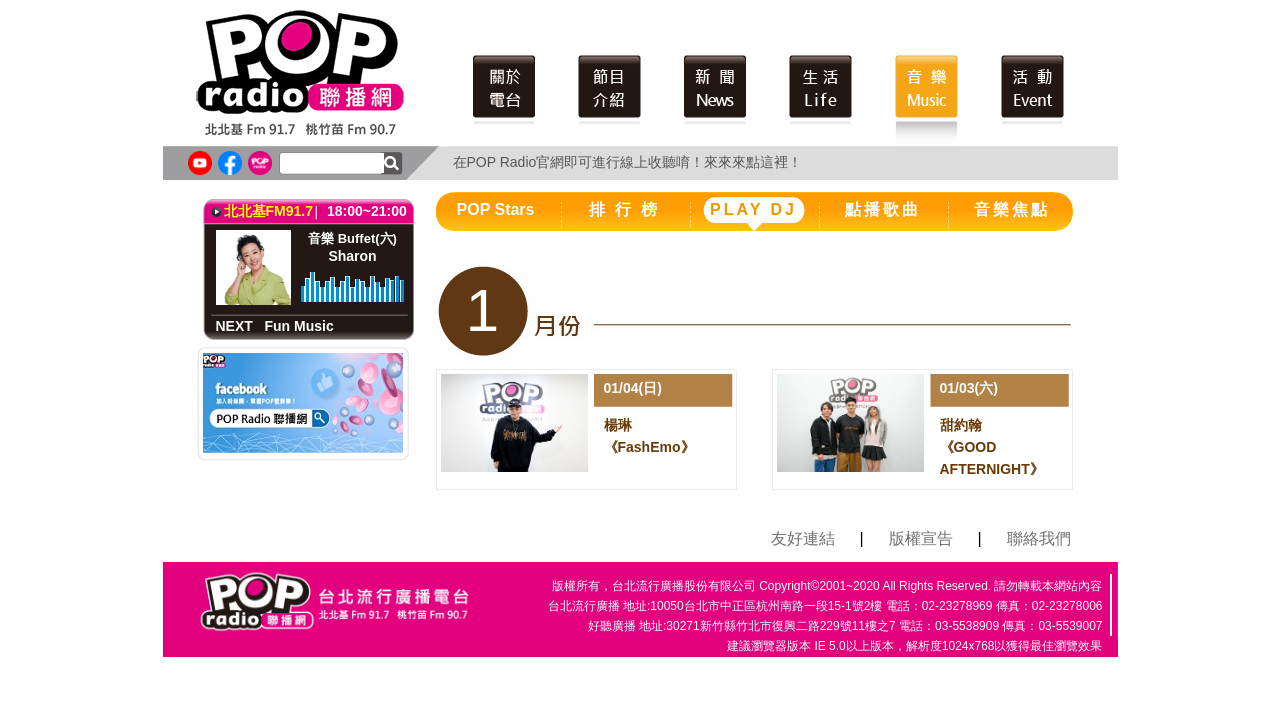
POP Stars (496, 209)
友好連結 (803, 538)
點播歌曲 (883, 209)
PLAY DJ (753, 209)
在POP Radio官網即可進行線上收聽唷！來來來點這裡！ (628, 162)
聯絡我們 (1039, 538)
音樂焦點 (1012, 209)
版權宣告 (921, 538)
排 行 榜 (625, 209)
